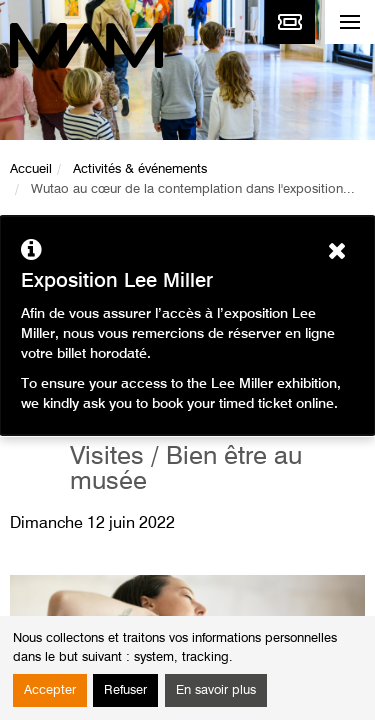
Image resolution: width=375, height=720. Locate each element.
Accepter (50, 690)
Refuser (125, 690)
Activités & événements (140, 169)
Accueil (31, 169)
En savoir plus (216, 690)
